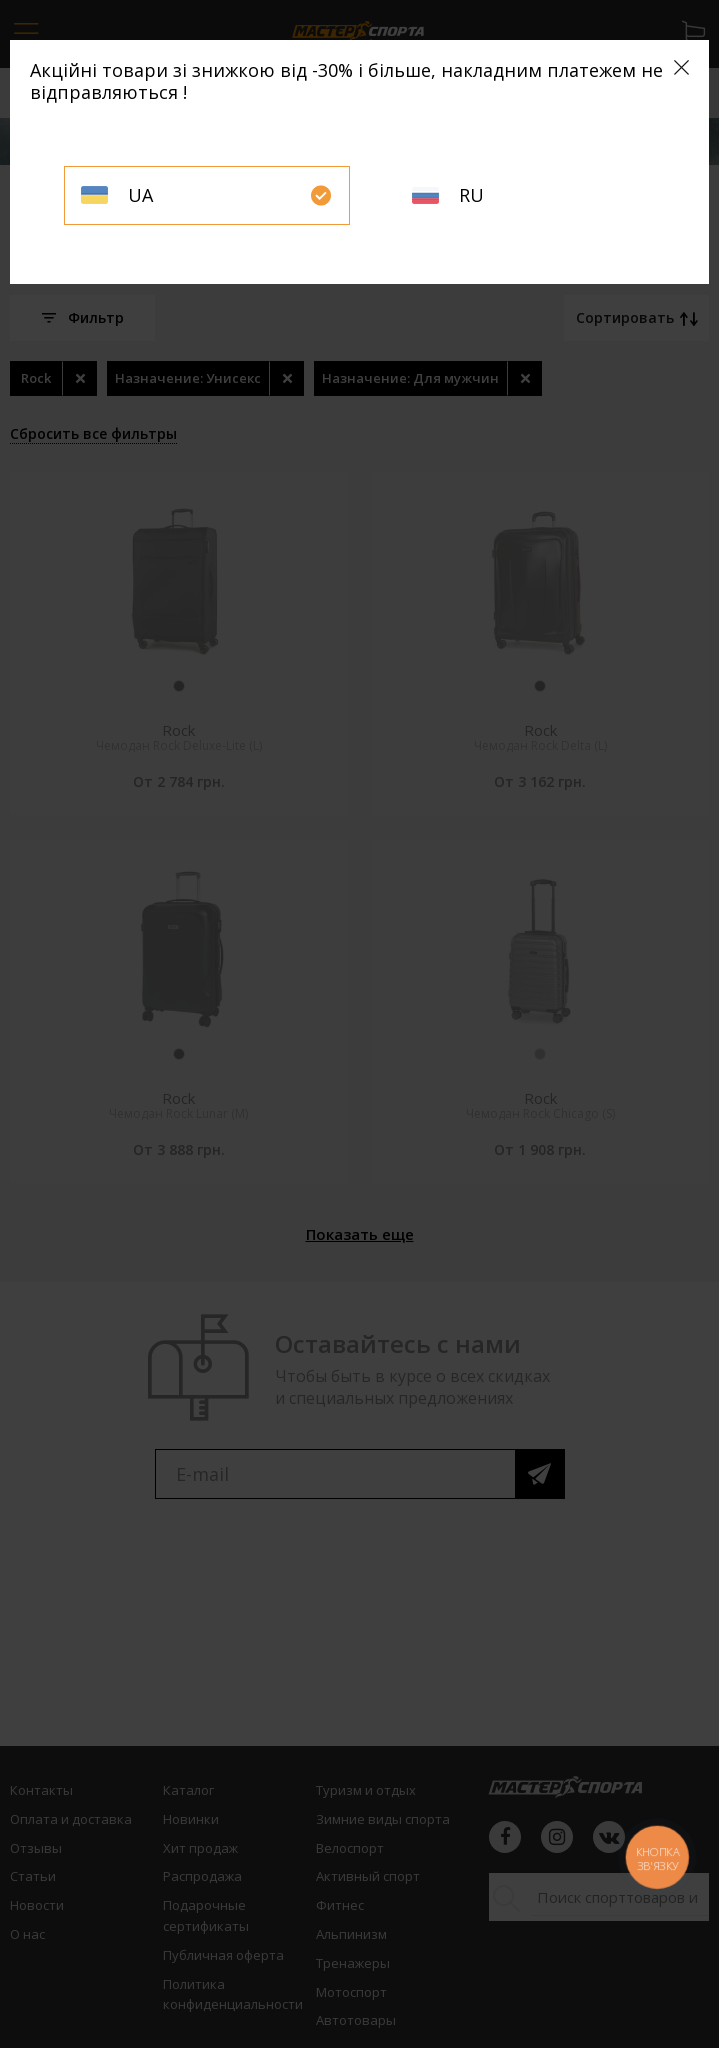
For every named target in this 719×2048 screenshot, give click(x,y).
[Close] (681, 67)
